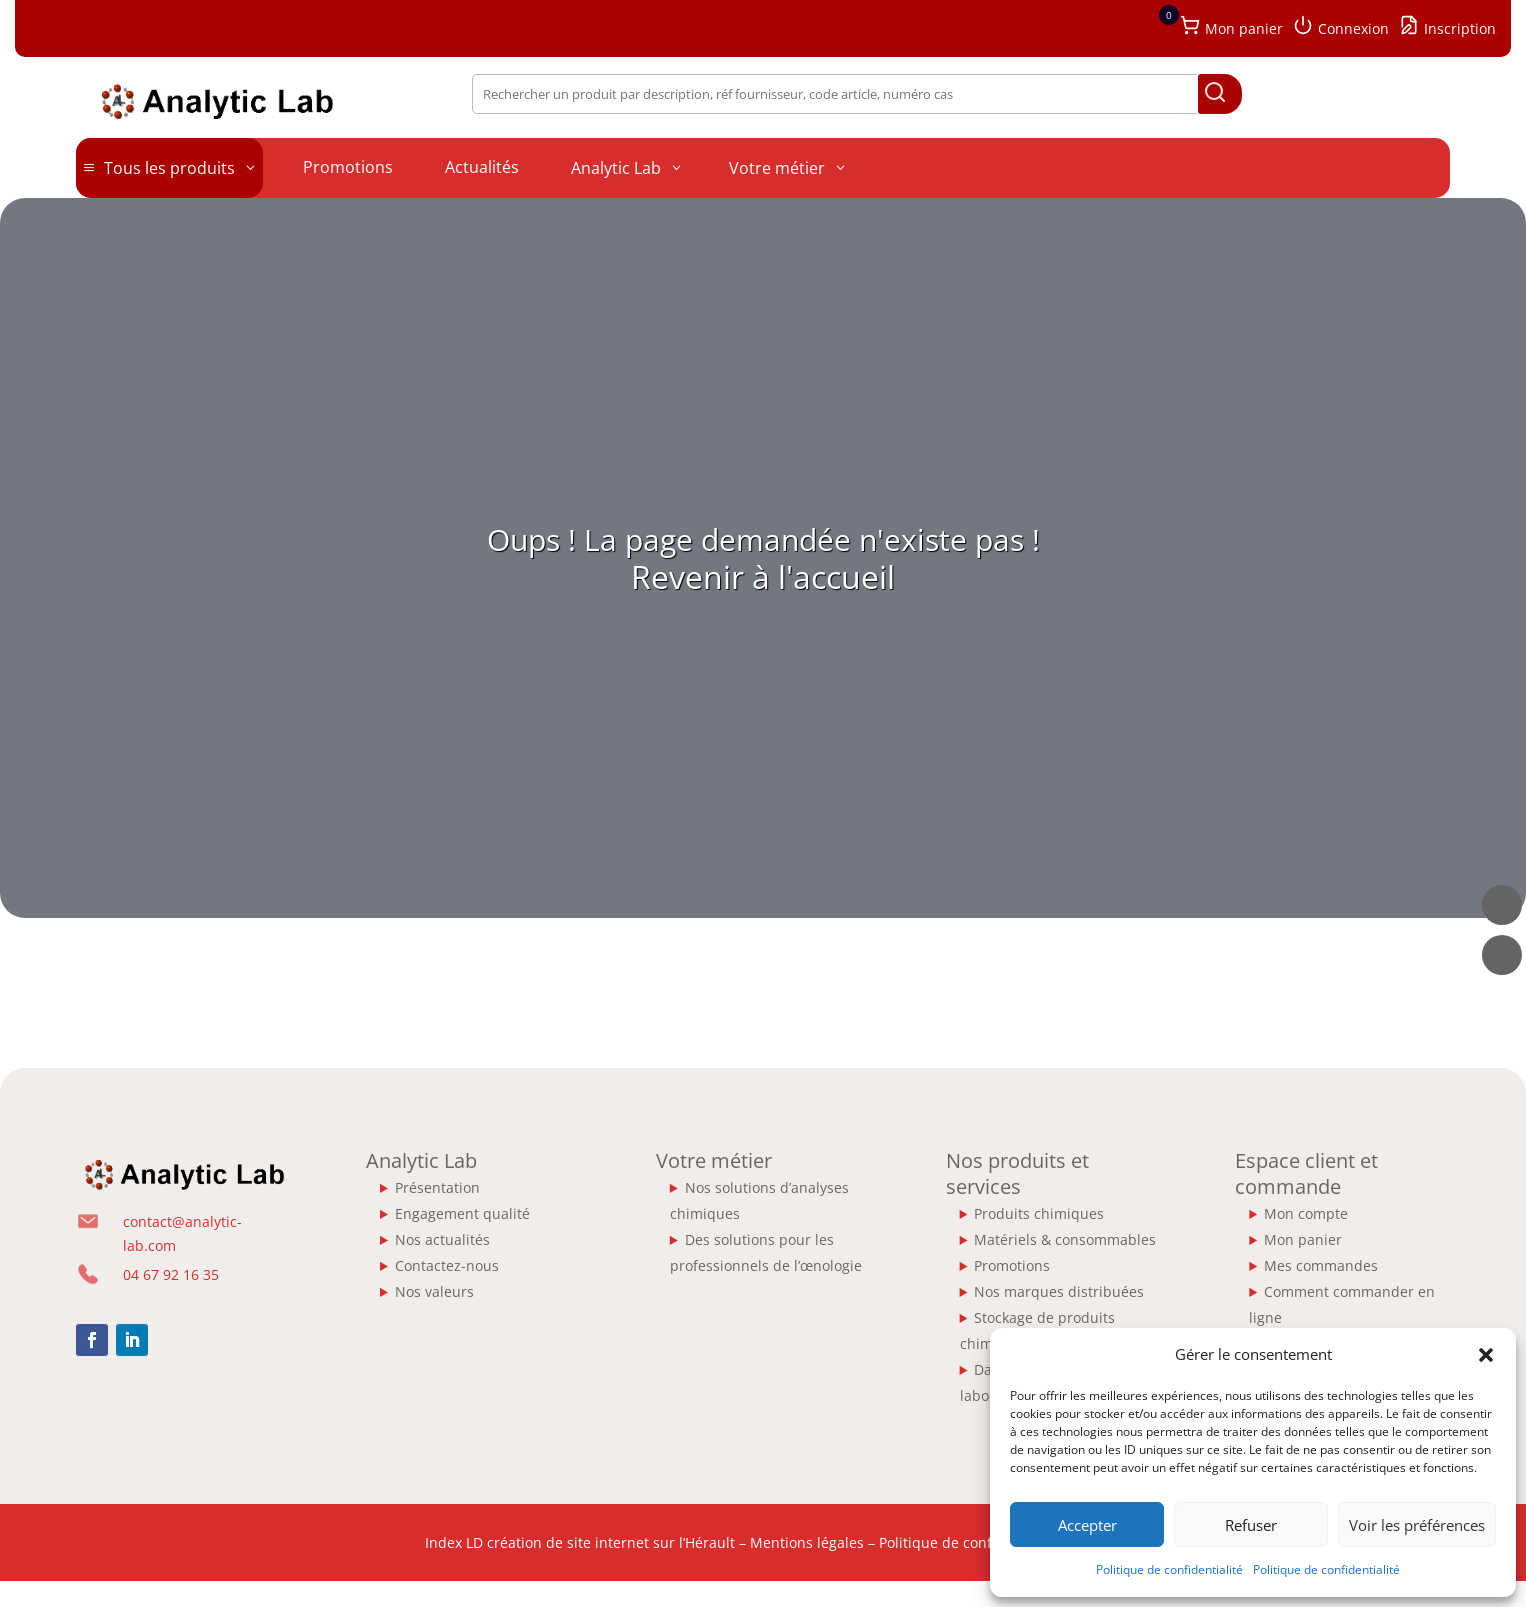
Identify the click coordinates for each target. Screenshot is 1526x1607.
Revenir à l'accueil (763, 576)
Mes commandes (1321, 1265)
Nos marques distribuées (1059, 1291)
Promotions (1012, 1265)
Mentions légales (807, 1542)
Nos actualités (442, 1239)
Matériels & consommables (1065, 1239)
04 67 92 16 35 (171, 1274)
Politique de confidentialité (1169, 1569)
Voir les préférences (1417, 1525)
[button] (1486, 1355)
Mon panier (1303, 1239)
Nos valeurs (434, 1291)
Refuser (1251, 1525)
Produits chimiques (1039, 1213)
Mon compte (1306, 1213)
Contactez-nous (447, 1265)
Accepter (1087, 1525)
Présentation (437, 1187)
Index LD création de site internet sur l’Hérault (580, 1542)
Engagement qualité (462, 1213)
